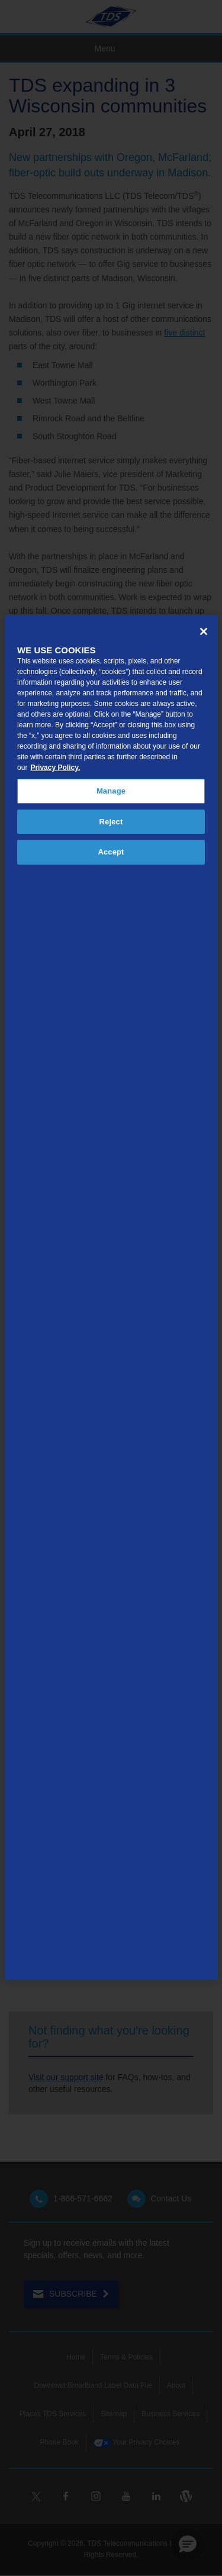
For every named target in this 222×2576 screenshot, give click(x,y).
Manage (111, 790)
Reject (111, 821)
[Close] (204, 631)
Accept (111, 851)
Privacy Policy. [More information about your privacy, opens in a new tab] (55, 767)
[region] (111, 1297)
